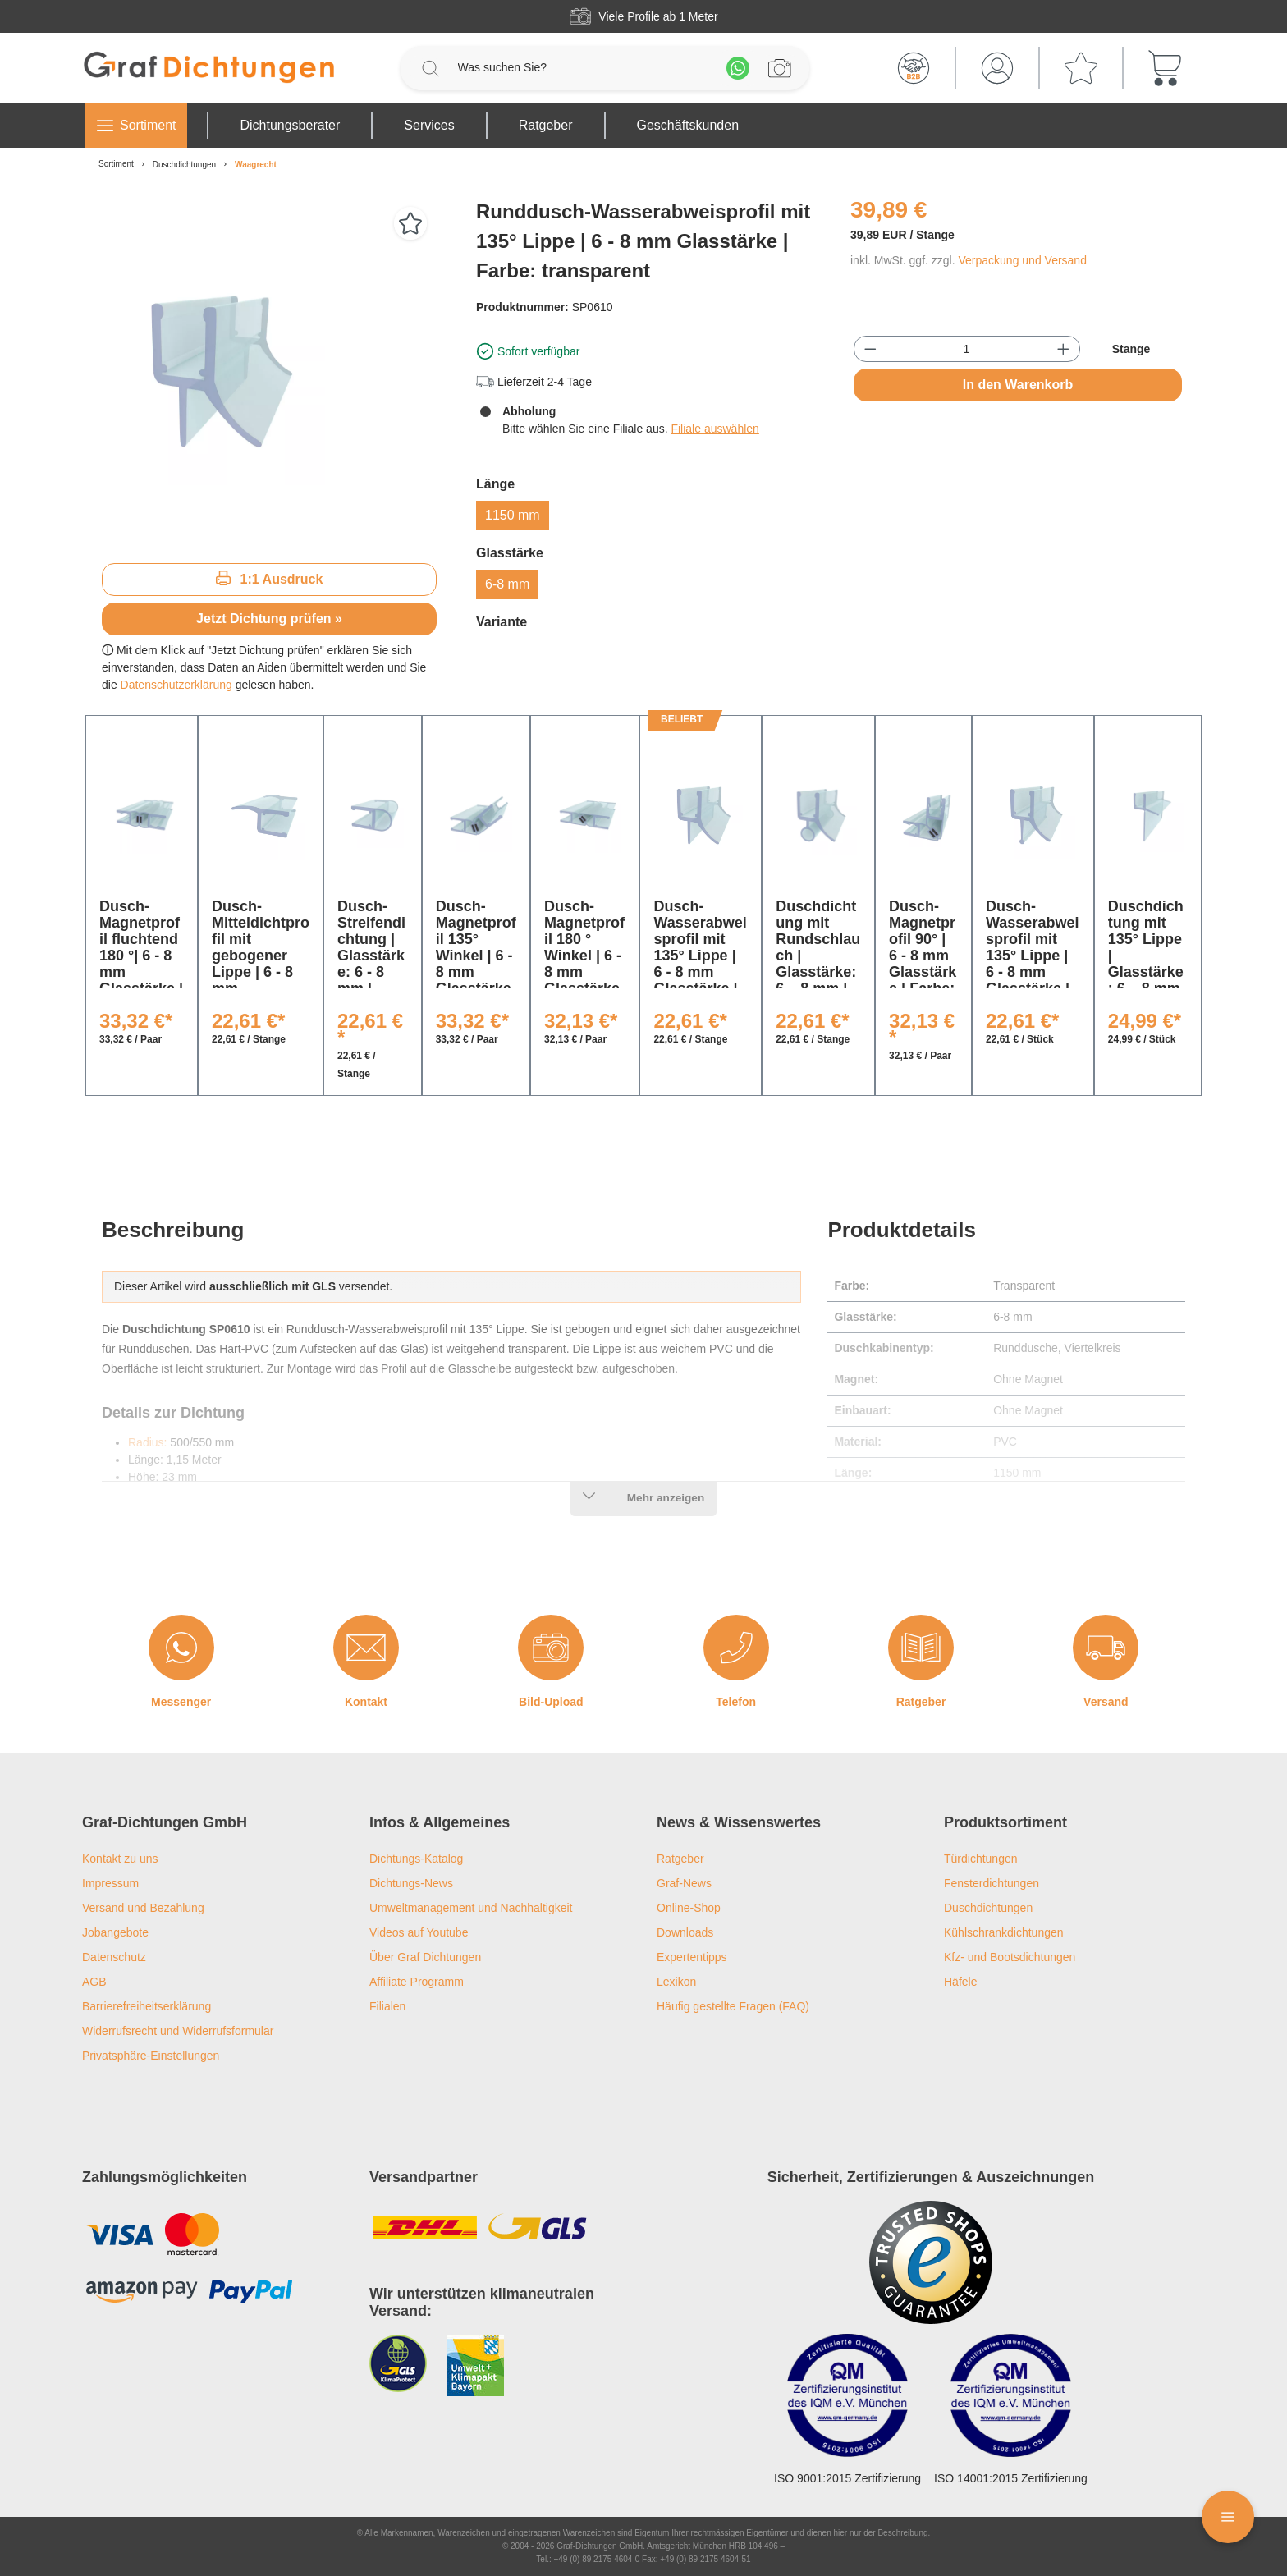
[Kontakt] (366, 1647)
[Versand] (1105, 1647)
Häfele (960, 1981)
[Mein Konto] (997, 68)
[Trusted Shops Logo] (930, 2262)
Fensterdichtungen (991, 1883)
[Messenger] (181, 1647)
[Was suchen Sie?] (584, 67)
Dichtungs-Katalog (416, 1858)
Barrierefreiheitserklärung (146, 2006)
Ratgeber (921, 1701)
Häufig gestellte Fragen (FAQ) (733, 2006)
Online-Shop (689, 1907)
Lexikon (676, 1981)
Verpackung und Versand (1022, 260)
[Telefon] (736, 1647)
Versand (1105, 1701)
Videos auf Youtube (418, 1932)
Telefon (736, 1701)
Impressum (110, 1883)
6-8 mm (507, 584)
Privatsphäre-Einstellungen (150, 2055)
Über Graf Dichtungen (425, 1957)
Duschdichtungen (988, 1907)
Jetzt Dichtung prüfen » (269, 619)
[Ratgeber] (921, 1647)
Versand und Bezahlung (143, 1907)
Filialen (387, 2006)
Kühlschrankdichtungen (1004, 1932)
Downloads (685, 1932)
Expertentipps (692, 1957)
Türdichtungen (981, 1858)
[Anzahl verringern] (870, 349)
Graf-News (684, 1883)
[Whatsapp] (738, 68)
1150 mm (512, 515)
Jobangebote (115, 1932)
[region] (269, 373)
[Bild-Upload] (551, 1647)
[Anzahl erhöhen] (1063, 349)
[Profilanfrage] (779, 68)
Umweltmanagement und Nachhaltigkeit (470, 1907)
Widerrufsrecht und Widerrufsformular (177, 2030)
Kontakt (366, 1701)
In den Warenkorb (1018, 385)
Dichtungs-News (411, 1883)
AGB (94, 1981)
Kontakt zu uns (120, 1858)
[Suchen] (430, 68)
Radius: (147, 1442)
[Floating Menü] (1228, 2517)
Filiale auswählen (714, 428)
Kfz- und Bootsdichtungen (1009, 1957)
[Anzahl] (966, 349)
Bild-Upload (551, 1701)
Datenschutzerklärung (176, 684)
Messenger (181, 1701)
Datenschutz (114, 1957)
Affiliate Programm (416, 1981)
